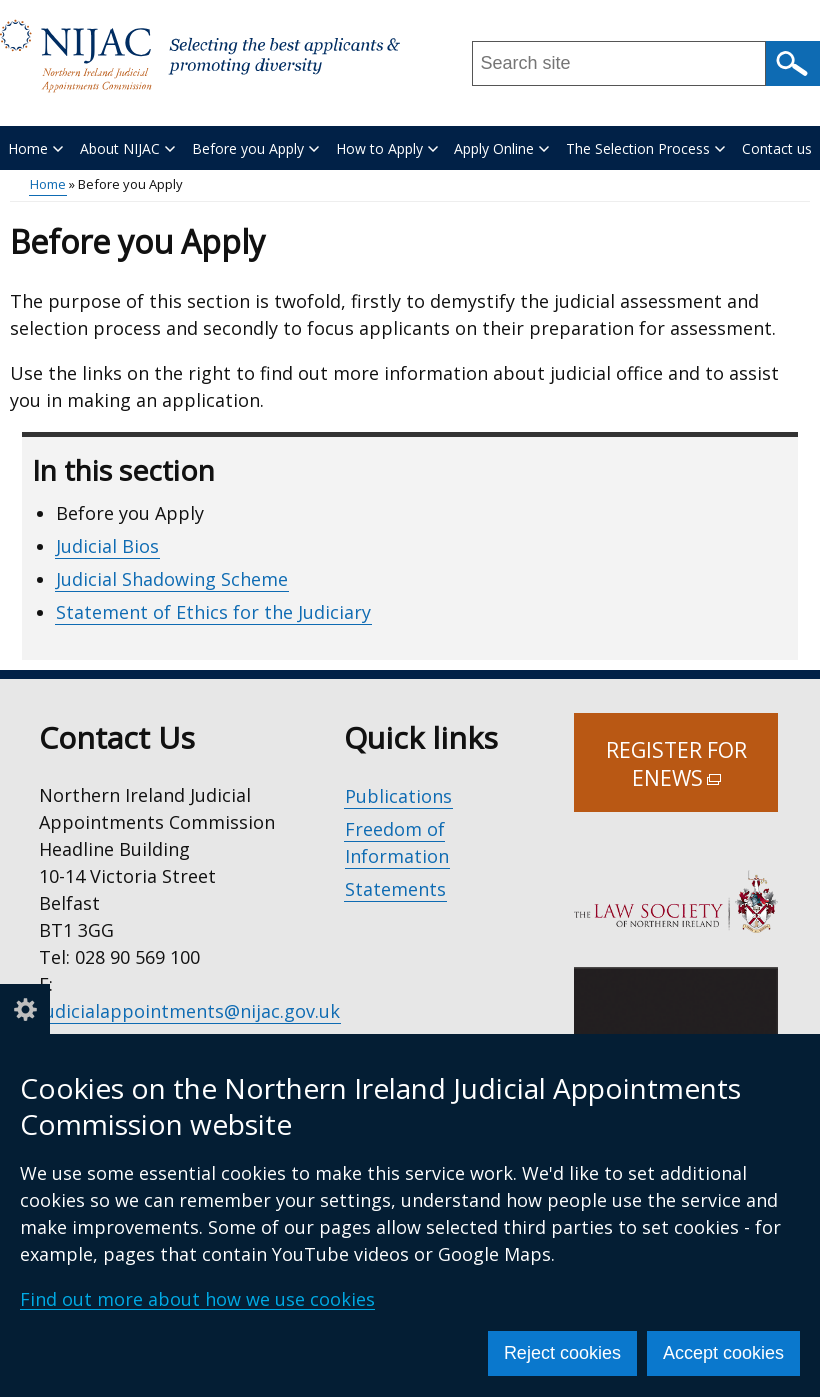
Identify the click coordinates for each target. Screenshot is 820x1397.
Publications (398, 796)
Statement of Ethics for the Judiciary (213, 612)
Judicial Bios (107, 546)
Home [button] (35, 148)
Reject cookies (562, 1353)
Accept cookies (723, 1353)
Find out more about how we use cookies (197, 1299)
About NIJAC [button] (127, 148)
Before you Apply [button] (255, 148)
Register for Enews (692, 774)
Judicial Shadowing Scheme (172, 579)
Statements (395, 889)
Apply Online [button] (501, 148)
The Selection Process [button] (645, 148)
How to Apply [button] (387, 148)
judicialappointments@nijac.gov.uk (189, 1011)
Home (48, 184)
